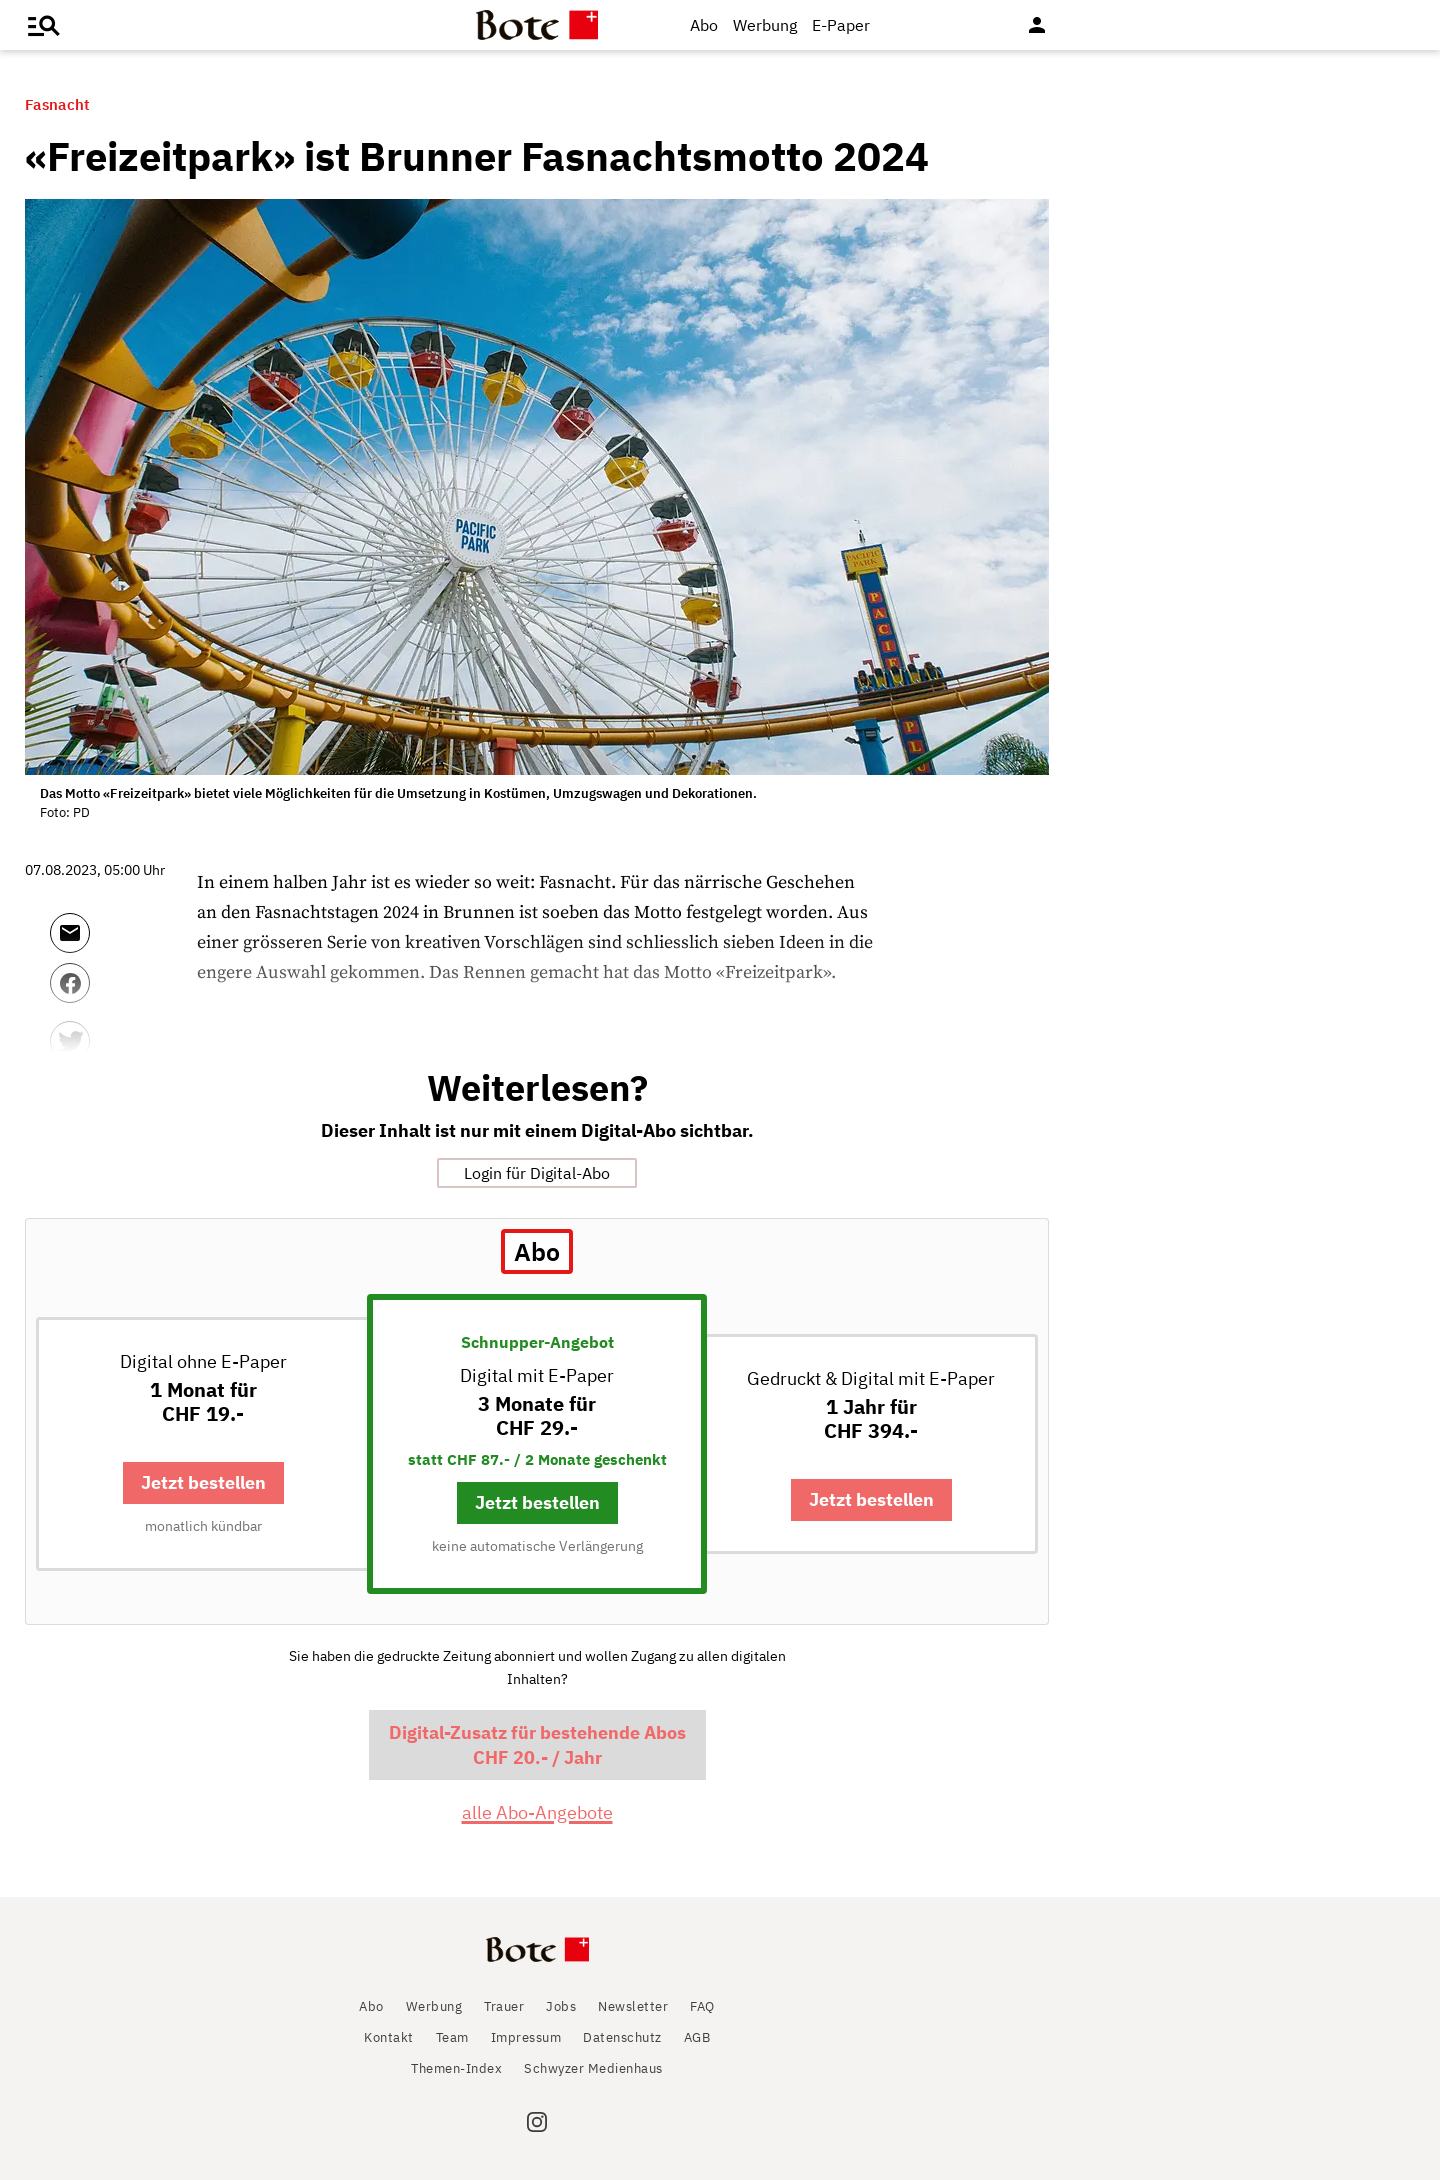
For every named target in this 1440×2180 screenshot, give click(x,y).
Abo (704, 25)
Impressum (526, 2037)
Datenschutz (622, 2037)
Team (452, 2037)
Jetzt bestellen (203, 1482)
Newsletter (633, 2006)
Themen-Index (456, 2068)
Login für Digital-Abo (537, 1173)
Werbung (765, 25)
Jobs (561, 2006)
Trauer (504, 2006)
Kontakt (389, 2037)
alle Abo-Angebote (537, 1812)
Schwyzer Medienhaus (593, 2068)
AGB (697, 2037)
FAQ (702, 2006)
